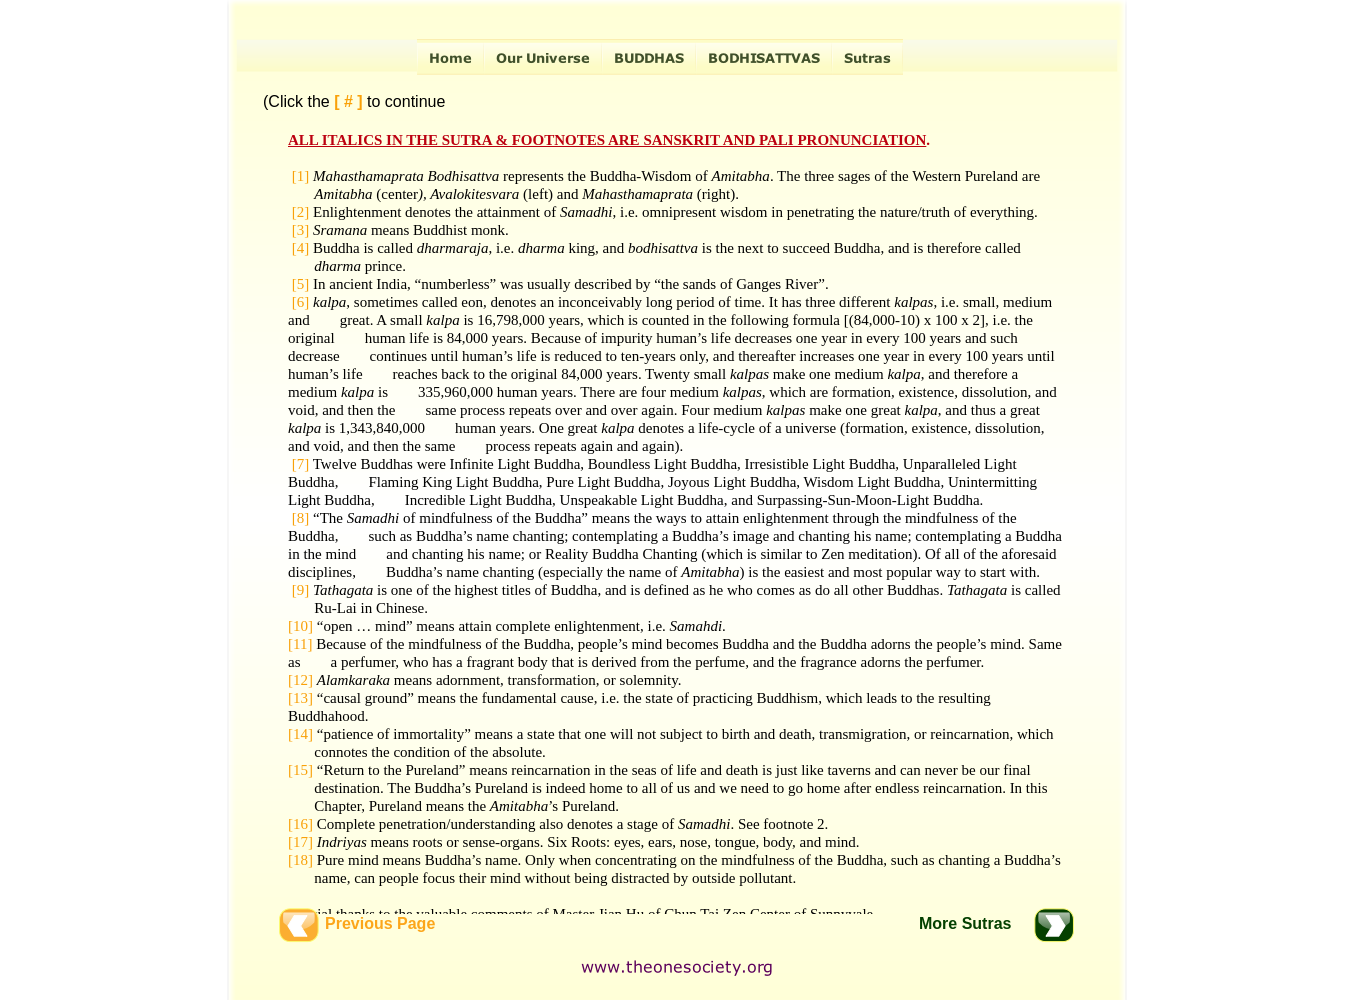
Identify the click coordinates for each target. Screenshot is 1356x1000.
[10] (300, 626)
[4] (298, 248)
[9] (301, 590)
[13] (300, 698)
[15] (300, 770)
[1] (301, 176)
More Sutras (965, 923)
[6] (298, 302)
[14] (300, 734)
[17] (300, 842)
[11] (300, 644)
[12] (300, 680)
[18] (300, 860)
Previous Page (380, 923)
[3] (301, 230)
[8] (301, 518)
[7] (301, 464)
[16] (300, 824)
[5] (298, 284)
